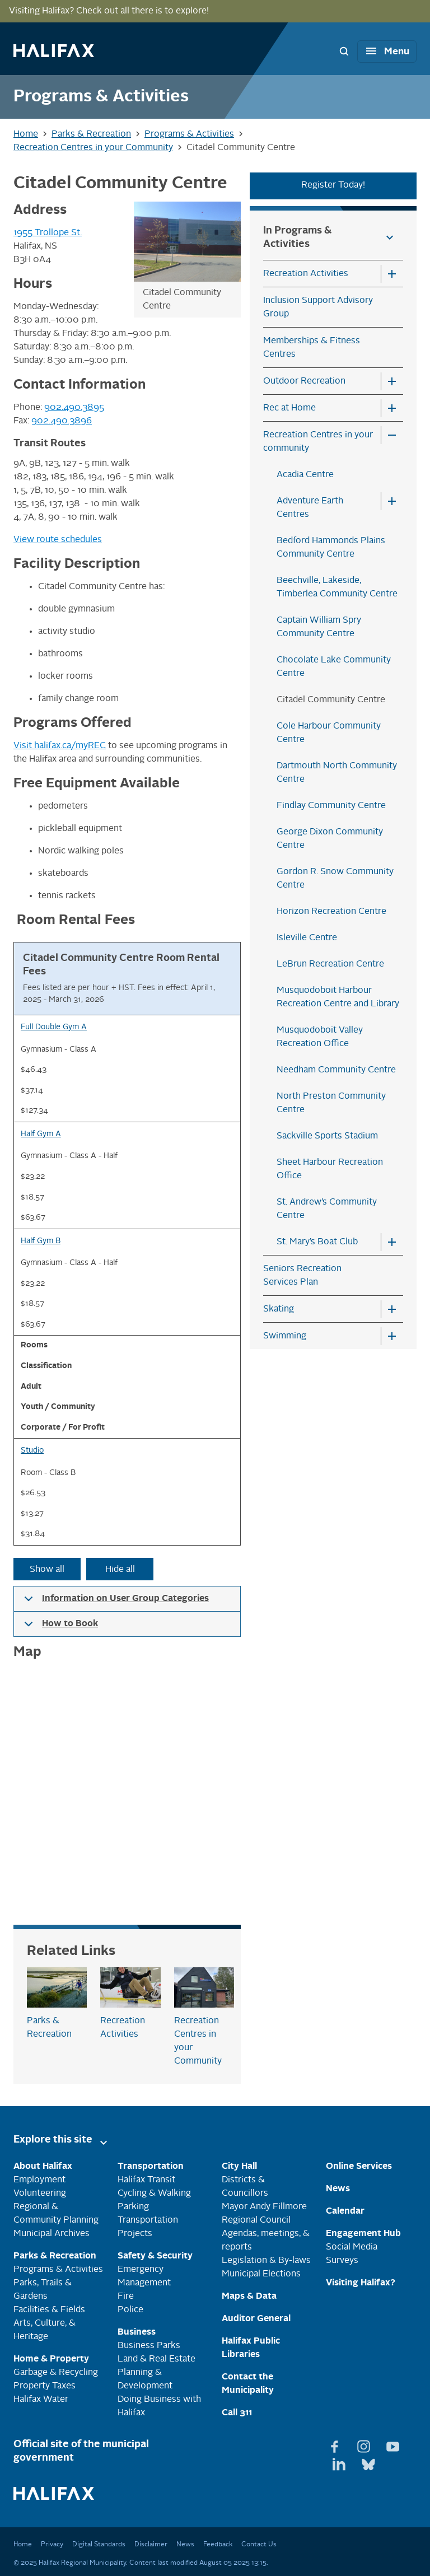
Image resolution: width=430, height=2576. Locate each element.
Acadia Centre (305, 474)
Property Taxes (44, 2386)
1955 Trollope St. (47, 232)
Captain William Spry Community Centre (319, 627)
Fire (126, 2296)
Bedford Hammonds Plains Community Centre (331, 547)
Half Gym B (40, 1241)
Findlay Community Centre (331, 805)
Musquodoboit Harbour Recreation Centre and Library (338, 997)
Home (22, 2544)
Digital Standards (98, 2544)
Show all (47, 1569)
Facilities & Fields (49, 2310)
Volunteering (39, 2193)
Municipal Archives (51, 2233)
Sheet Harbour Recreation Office (330, 1169)
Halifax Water (40, 2399)
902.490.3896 (61, 421)
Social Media (351, 2247)
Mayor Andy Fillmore (264, 2206)
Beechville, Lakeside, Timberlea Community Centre (337, 587)
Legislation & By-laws (266, 2260)
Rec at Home (289, 408)
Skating (278, 1309)
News (185, 2544)
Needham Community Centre (336, 1070)
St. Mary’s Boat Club (317, 1242)
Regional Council (256, 2220)
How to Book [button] (59, 1628)
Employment (39, 2180)
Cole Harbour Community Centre (329, 733)
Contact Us (259, 2544)
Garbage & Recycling (55, 2372)
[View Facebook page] (336, 2444)
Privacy (52, 2544)
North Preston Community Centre (331, 1103)
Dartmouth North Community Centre (337, 773)
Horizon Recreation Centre (331, 911)
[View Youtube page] (393, 2444)
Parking (133, 2206)
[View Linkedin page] (340, 2462)
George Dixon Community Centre (330, 839)
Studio (32, 1450)
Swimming (284, 1336)
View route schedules (57, 539)
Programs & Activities (58, 2269)
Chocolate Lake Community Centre (334, 667)
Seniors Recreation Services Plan (302, 1275)
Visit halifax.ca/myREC (59, 745)
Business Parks (149, 2345)
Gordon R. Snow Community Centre (335, 878)
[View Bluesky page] (368, 2462)
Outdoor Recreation (304, 381)
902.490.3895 (74, 407)
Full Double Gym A (54, 1027)
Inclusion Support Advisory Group (318, 307)
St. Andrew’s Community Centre (327, 1209)
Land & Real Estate (156, 2359)
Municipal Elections (261, 2274)
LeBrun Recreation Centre (330, 964)
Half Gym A (41, 1134)
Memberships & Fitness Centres (311, 348)
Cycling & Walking (154, 2193)
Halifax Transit (146, 2180)
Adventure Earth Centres (310, 508)
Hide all (120, 1569)
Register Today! (333, 185)
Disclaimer (150, 2544)
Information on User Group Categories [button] (114, 1602)
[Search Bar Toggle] (344, 51)
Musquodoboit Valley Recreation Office (320, 1037)
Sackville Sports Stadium (327, 1136)
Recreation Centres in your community (318, 442)
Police (130, 2310)
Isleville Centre (307, 938)
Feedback (217, 2544)
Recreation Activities (305, 273)
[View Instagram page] (365, 2444)
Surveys (342, 2260)
